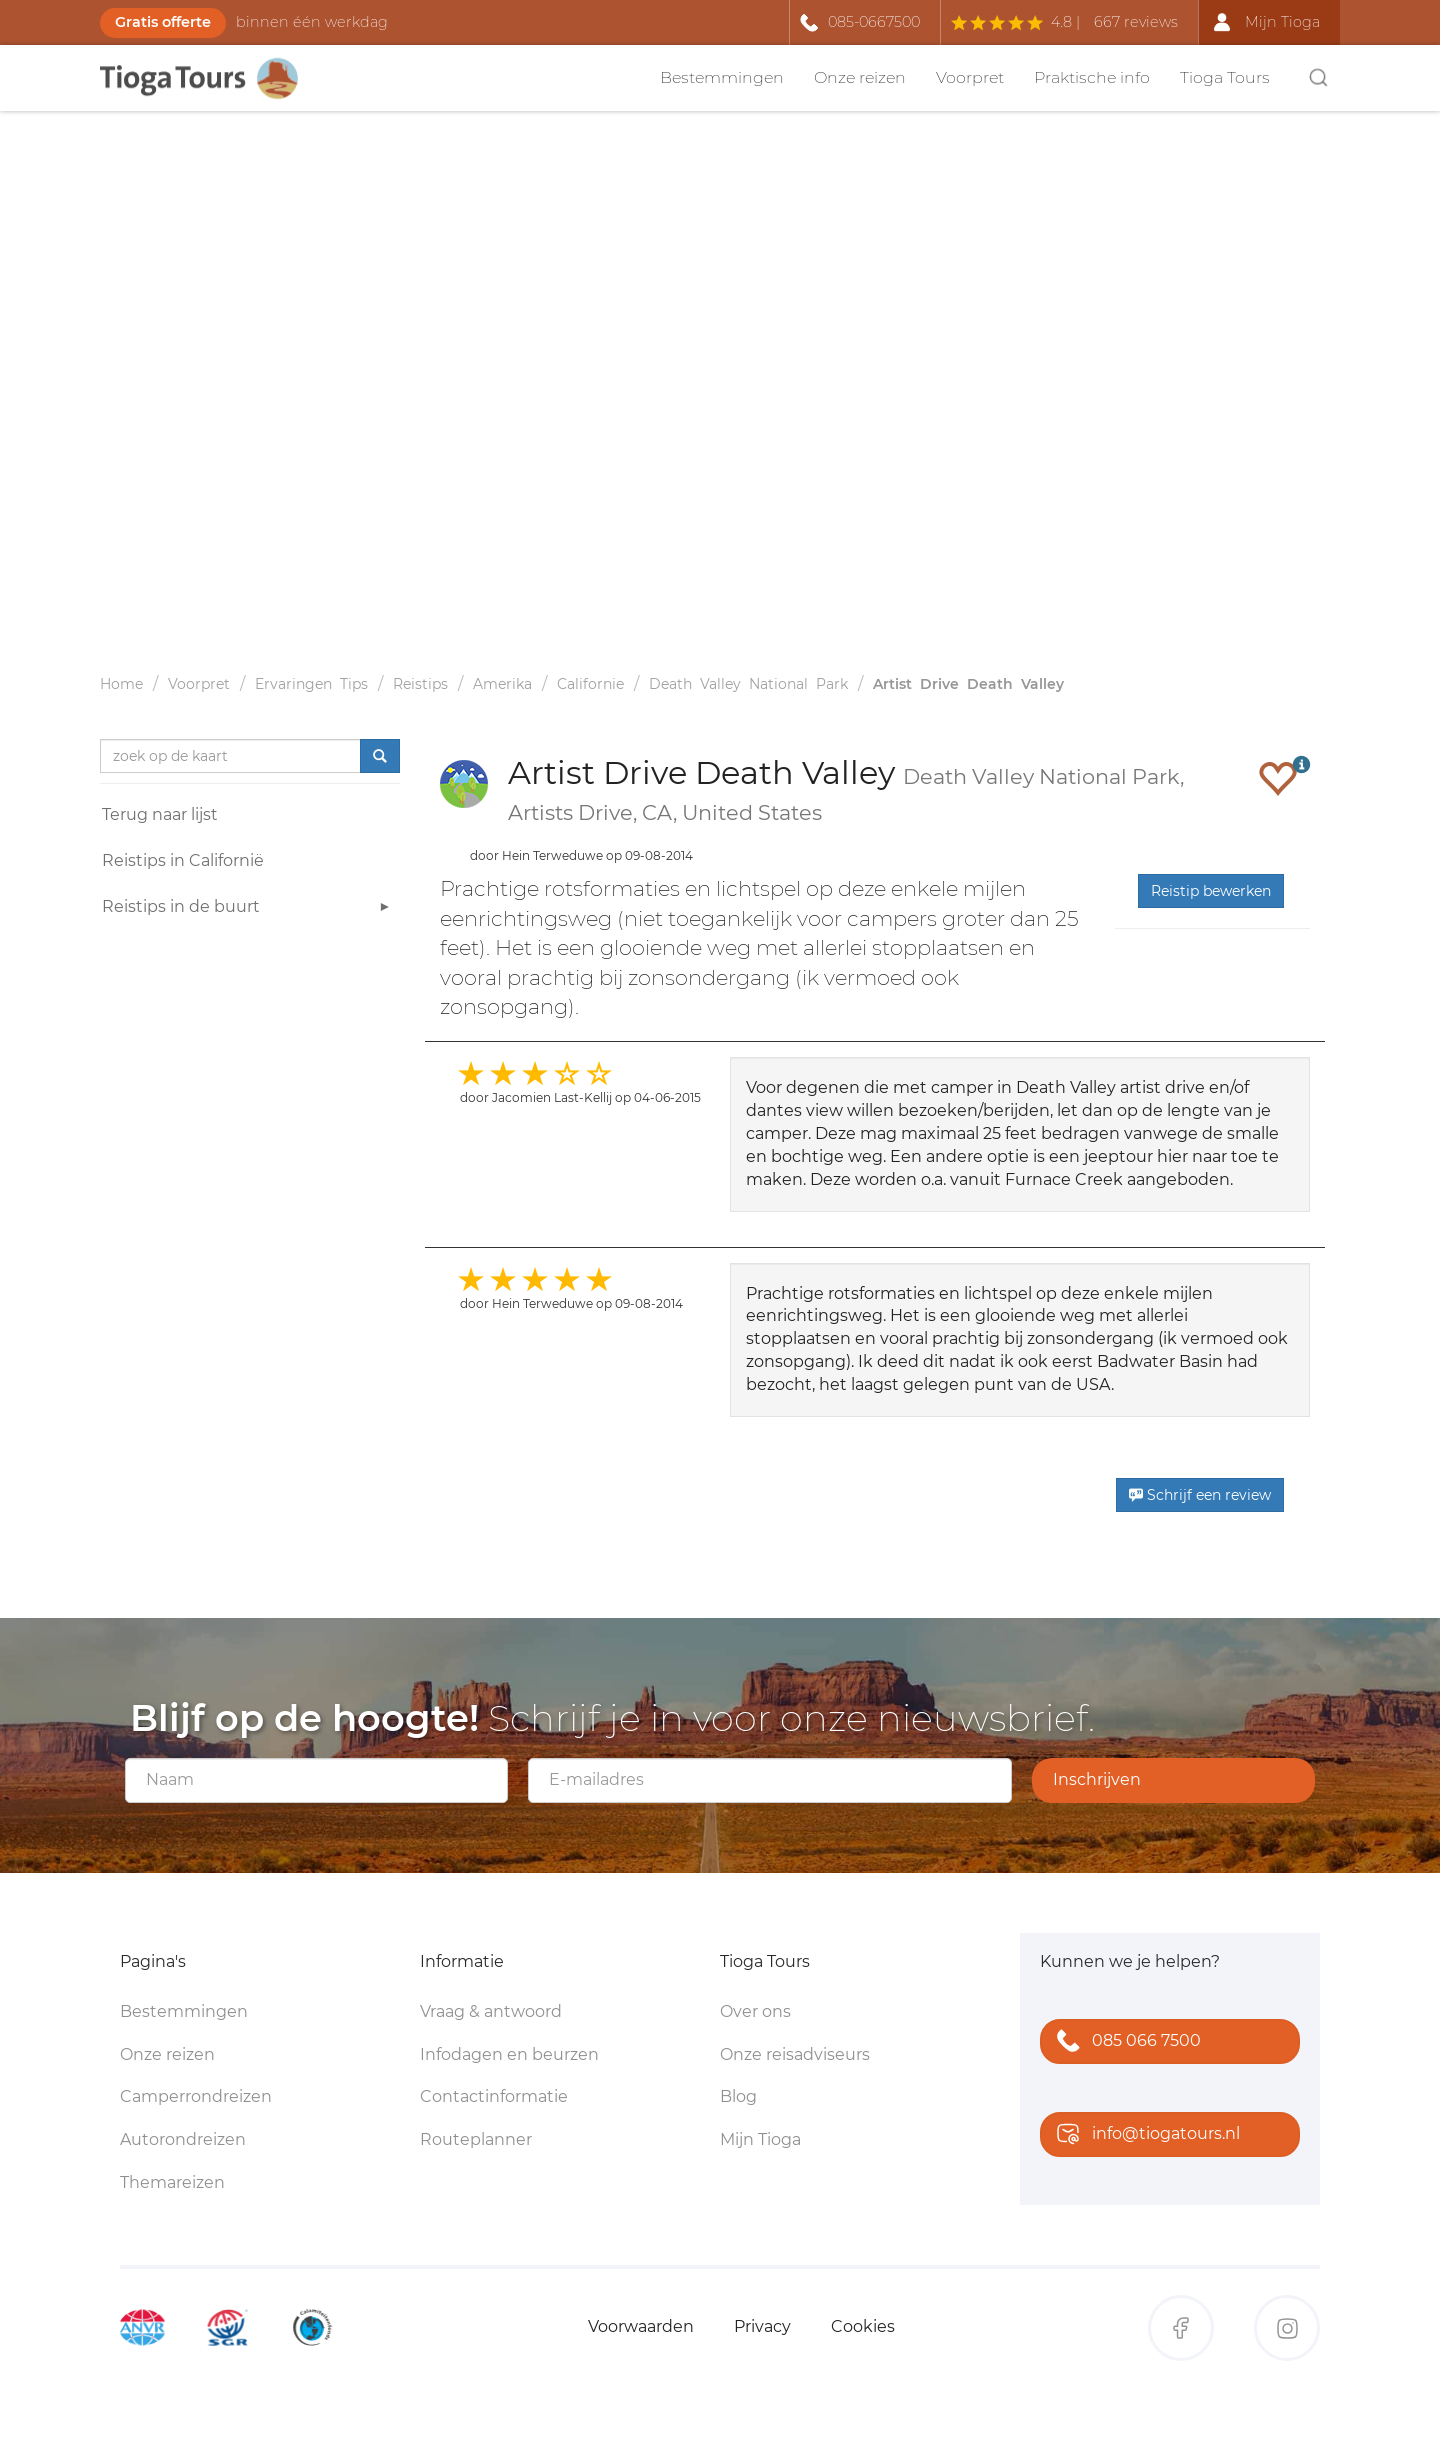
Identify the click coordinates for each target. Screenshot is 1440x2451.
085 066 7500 (1124, 2042)
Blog (738, 2096)
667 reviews (1136, 22)
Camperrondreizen (196, 2096)
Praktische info (1092, 77)
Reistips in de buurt (248, 909)
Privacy (762, 2326)
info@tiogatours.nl (1144, 2135)
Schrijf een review (1200, 1495)
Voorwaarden (641, 2326)
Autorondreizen (183, 2139)
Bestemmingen (722, 77)
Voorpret (970, 77)
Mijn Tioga (760, 2139)
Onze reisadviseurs (795, 2054)
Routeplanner (476, 2139)
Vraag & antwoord (491, 2011)
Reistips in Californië (183, 860)
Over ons (755, 2011)
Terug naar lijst (160, 814)
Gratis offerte (163, 22)
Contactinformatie (494, 2096)
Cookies (863, 2326)
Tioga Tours (1225, 77)
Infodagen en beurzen (509, 2054)
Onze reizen (860, 77)
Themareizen (172, 2182)
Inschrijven (1097, 1779)
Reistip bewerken (1211, 891)
